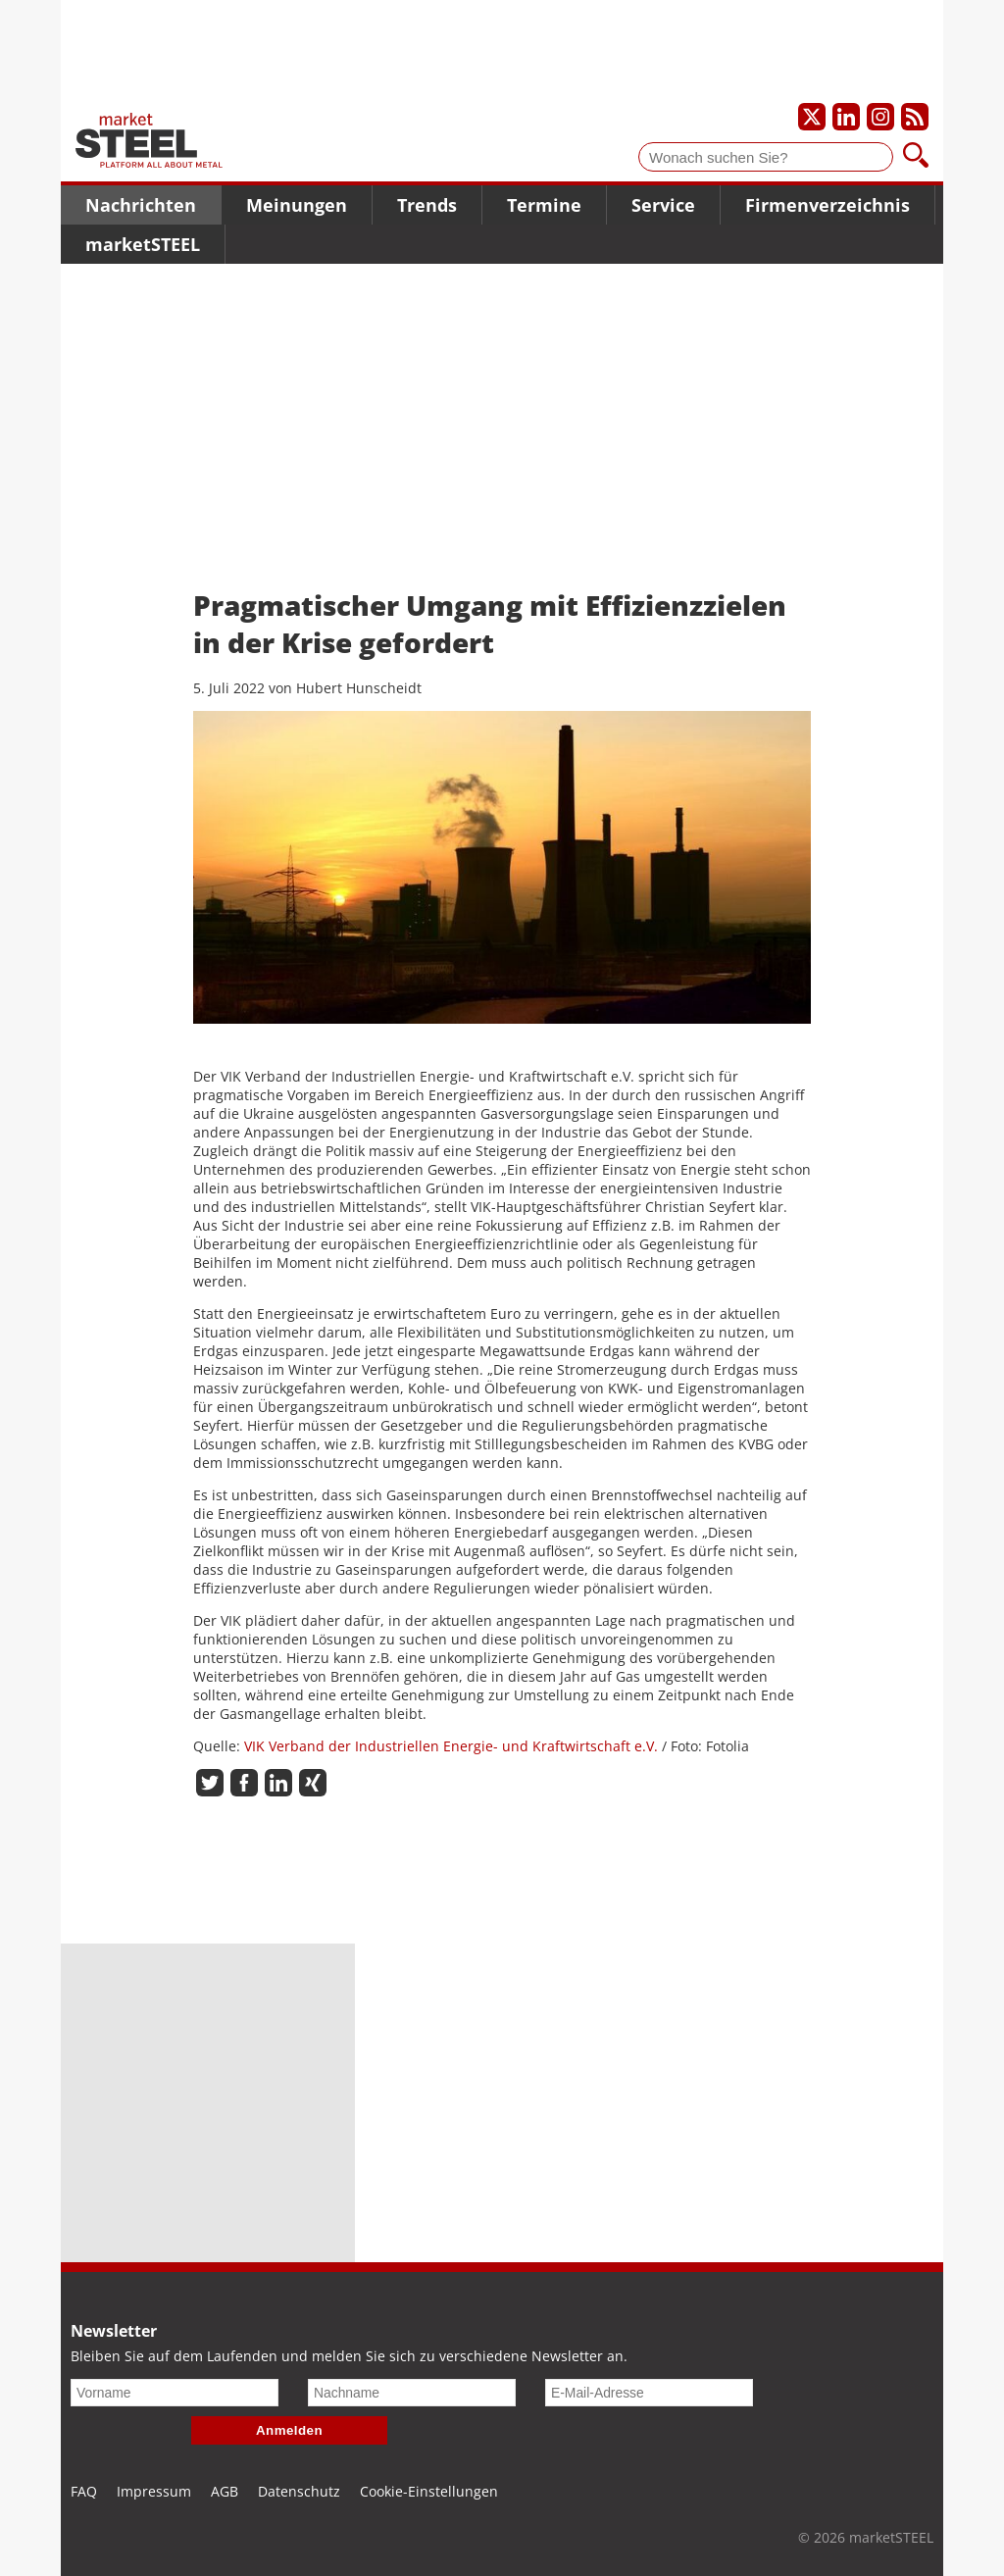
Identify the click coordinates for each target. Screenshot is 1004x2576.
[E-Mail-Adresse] (649, 2392)
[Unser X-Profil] (812, 116)
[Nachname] (412, 2392)
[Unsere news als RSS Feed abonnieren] (915, 116)
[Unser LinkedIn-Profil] (846, 116)
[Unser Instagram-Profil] (880, 116)
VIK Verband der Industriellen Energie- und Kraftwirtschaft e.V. (451, 1746)
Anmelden (289, 2430)
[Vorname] (174, 2392)
